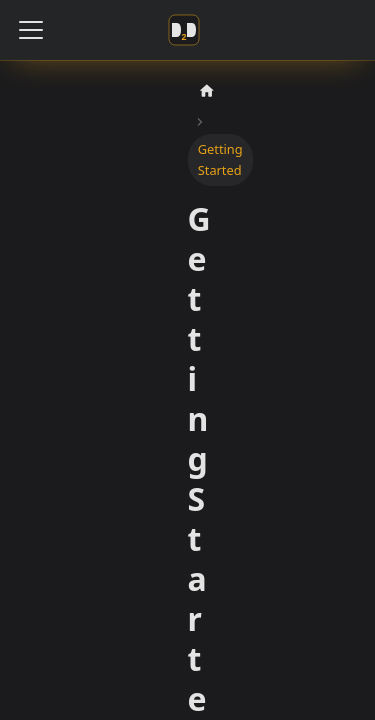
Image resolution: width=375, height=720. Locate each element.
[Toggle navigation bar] (31, 30)
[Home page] (207, 91)
